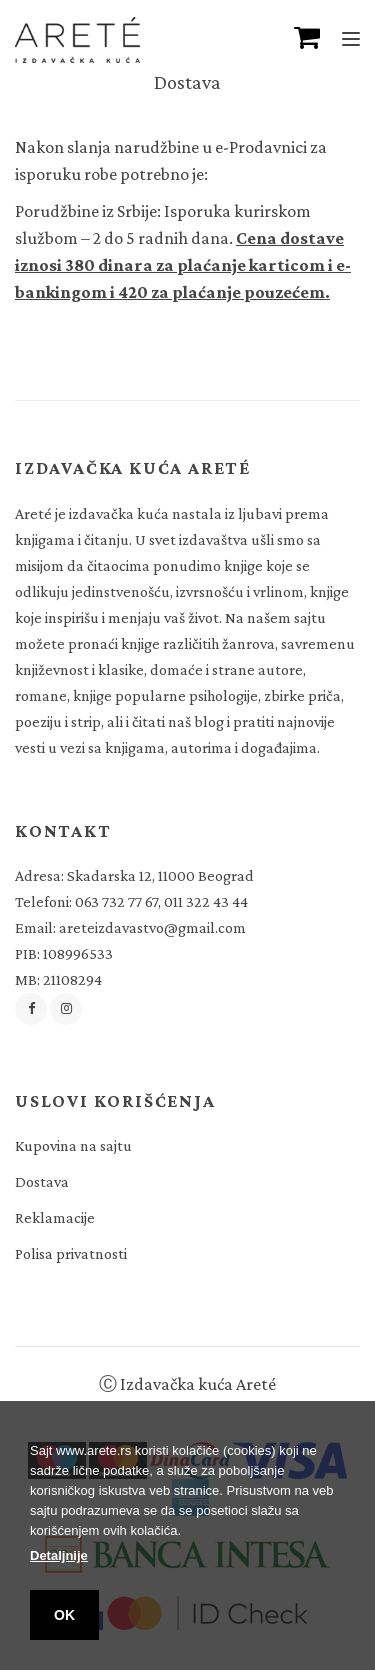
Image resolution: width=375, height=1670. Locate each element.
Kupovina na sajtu (73, 1145)
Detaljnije (59, 1555)
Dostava (42, 1181)
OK (64, 1615)
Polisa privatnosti (71, 1253)
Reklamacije (55, 1217)
